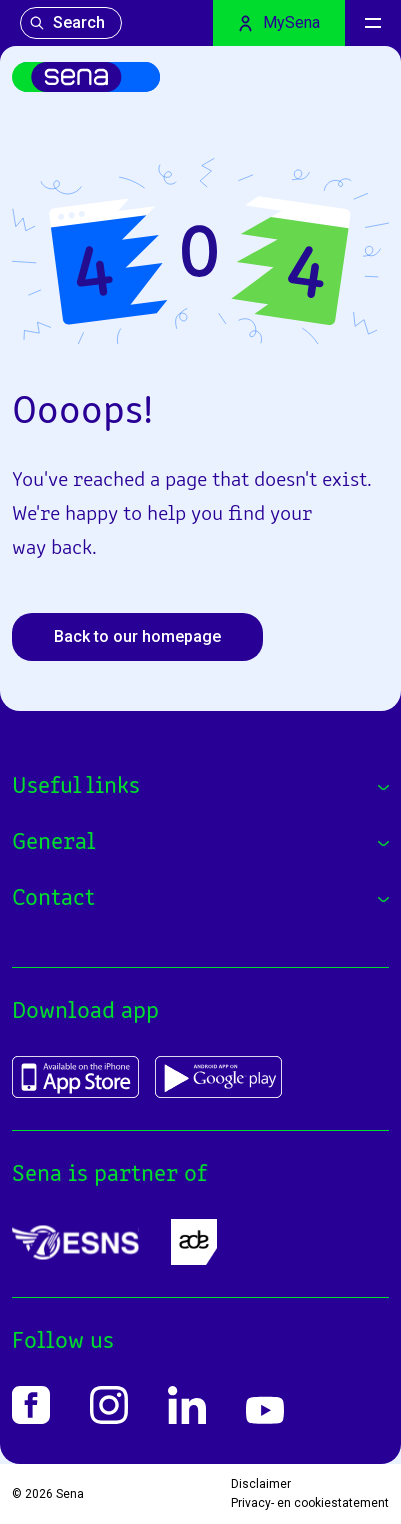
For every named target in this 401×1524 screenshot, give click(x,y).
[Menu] (373, 23)
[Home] (86, 77)
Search (67, 22)
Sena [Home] (70, 1494)
